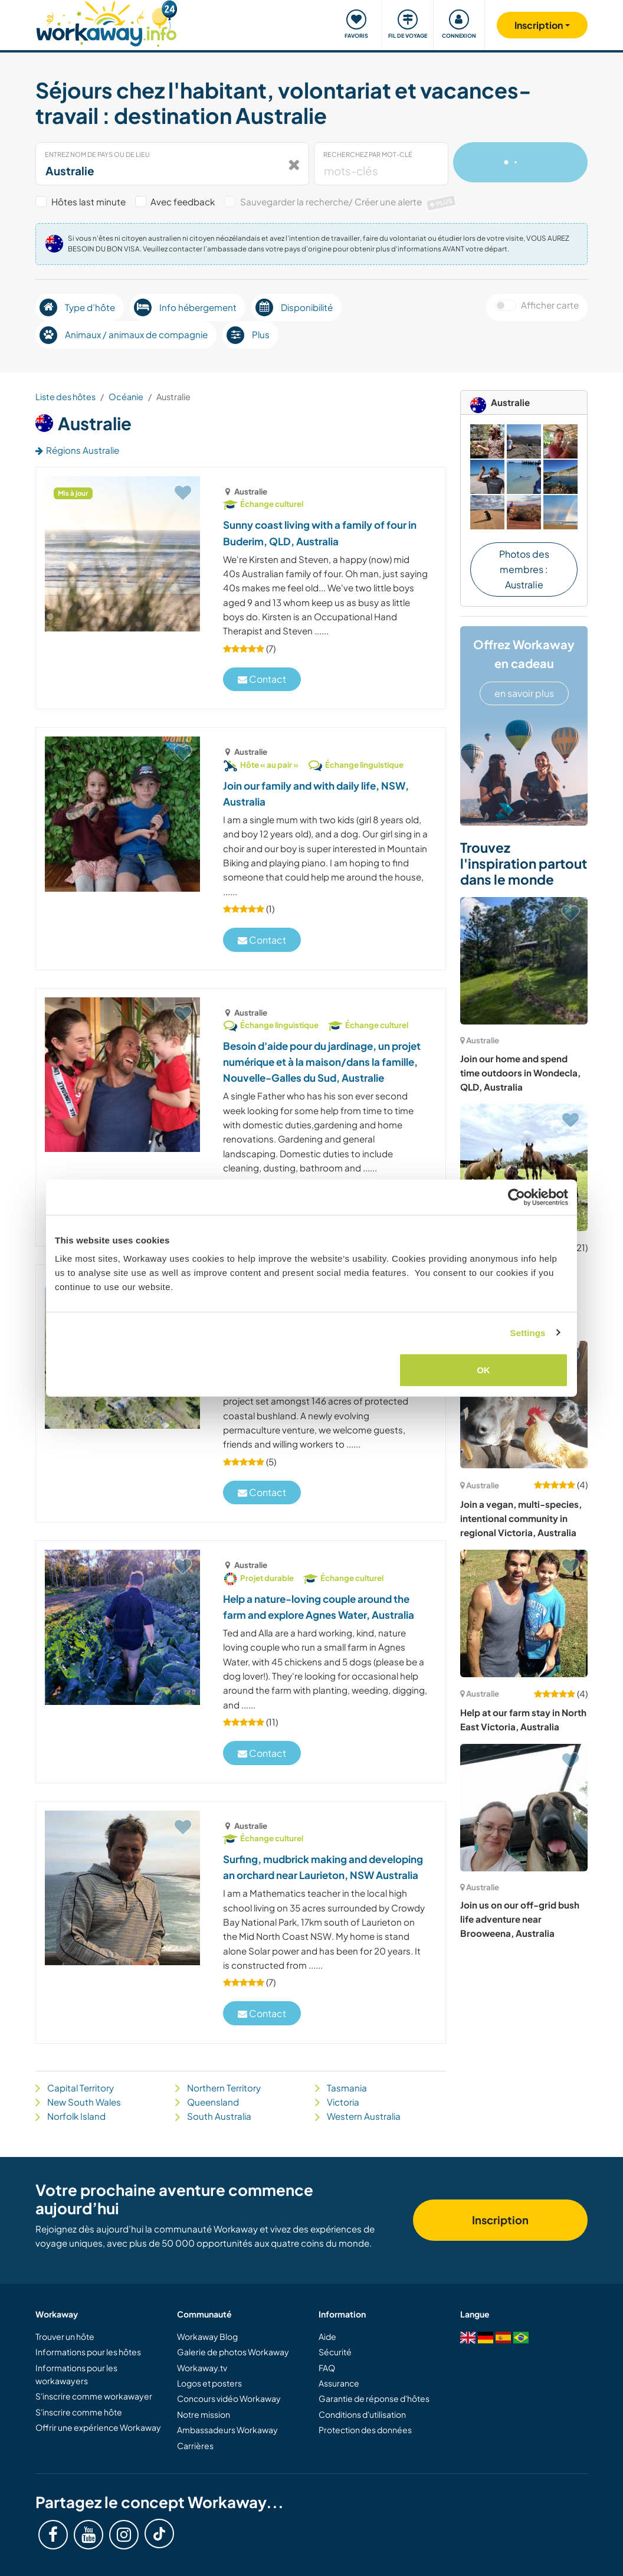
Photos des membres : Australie (524, 569)
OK (483, 1370)
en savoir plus (524, 693)
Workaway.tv (202, 2367)
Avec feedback (182, 201)
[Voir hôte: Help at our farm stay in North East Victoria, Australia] (524, 1613)
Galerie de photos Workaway (233, 2351)
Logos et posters (209, 2383)
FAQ (327, 2367)
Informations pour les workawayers (76, 2374)
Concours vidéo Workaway (229, 2398)
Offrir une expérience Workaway (98, 2427)
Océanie (126, 396)
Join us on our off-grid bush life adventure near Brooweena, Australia (519, 1919)
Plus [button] (248, 335)
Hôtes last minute (88, 201)
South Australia (219, 2116)
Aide (327, 2336)
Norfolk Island (76, 2116)
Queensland (213, 2101)
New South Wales (84, 2101)
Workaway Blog (207, 2336)
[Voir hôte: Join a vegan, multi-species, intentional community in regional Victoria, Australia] (524, 1404)
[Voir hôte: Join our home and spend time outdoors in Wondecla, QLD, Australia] (524, 960)
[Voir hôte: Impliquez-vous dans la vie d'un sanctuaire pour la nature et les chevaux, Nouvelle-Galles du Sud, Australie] (524, 1167)
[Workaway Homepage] (106, 22)
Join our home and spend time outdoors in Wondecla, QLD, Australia (520, 1073)
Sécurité (335, 2351)
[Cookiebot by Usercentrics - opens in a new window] (516, 1197)
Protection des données (365, 2429)
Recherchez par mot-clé (367, 154)
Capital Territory (80, 2087)
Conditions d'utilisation (362, 2414)
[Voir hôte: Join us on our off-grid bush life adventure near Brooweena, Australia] (524, 1807)
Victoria (343, 2101)
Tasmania (347, 2087)
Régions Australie (77, 450)
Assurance (339, 2383)
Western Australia (364, 2116)
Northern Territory (224, 2087)
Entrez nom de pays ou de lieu (97, 154)
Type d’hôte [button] (77, 307)
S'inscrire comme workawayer (93, 2396)
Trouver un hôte (64, 2336)
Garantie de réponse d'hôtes (374, 2398)
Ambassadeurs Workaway (227, 2429)
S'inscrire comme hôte (78, 2412)
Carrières (195, 2445)
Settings (528, 1332)
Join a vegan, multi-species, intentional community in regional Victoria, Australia (521, 1518)
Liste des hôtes (65, 396)
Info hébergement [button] (185, 307)
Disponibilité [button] (294, 307)
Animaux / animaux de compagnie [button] (124, 335)
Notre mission (203, 2414)
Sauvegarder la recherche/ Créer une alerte (348, 201)
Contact (262, 679)
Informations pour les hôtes (88, 2351)
